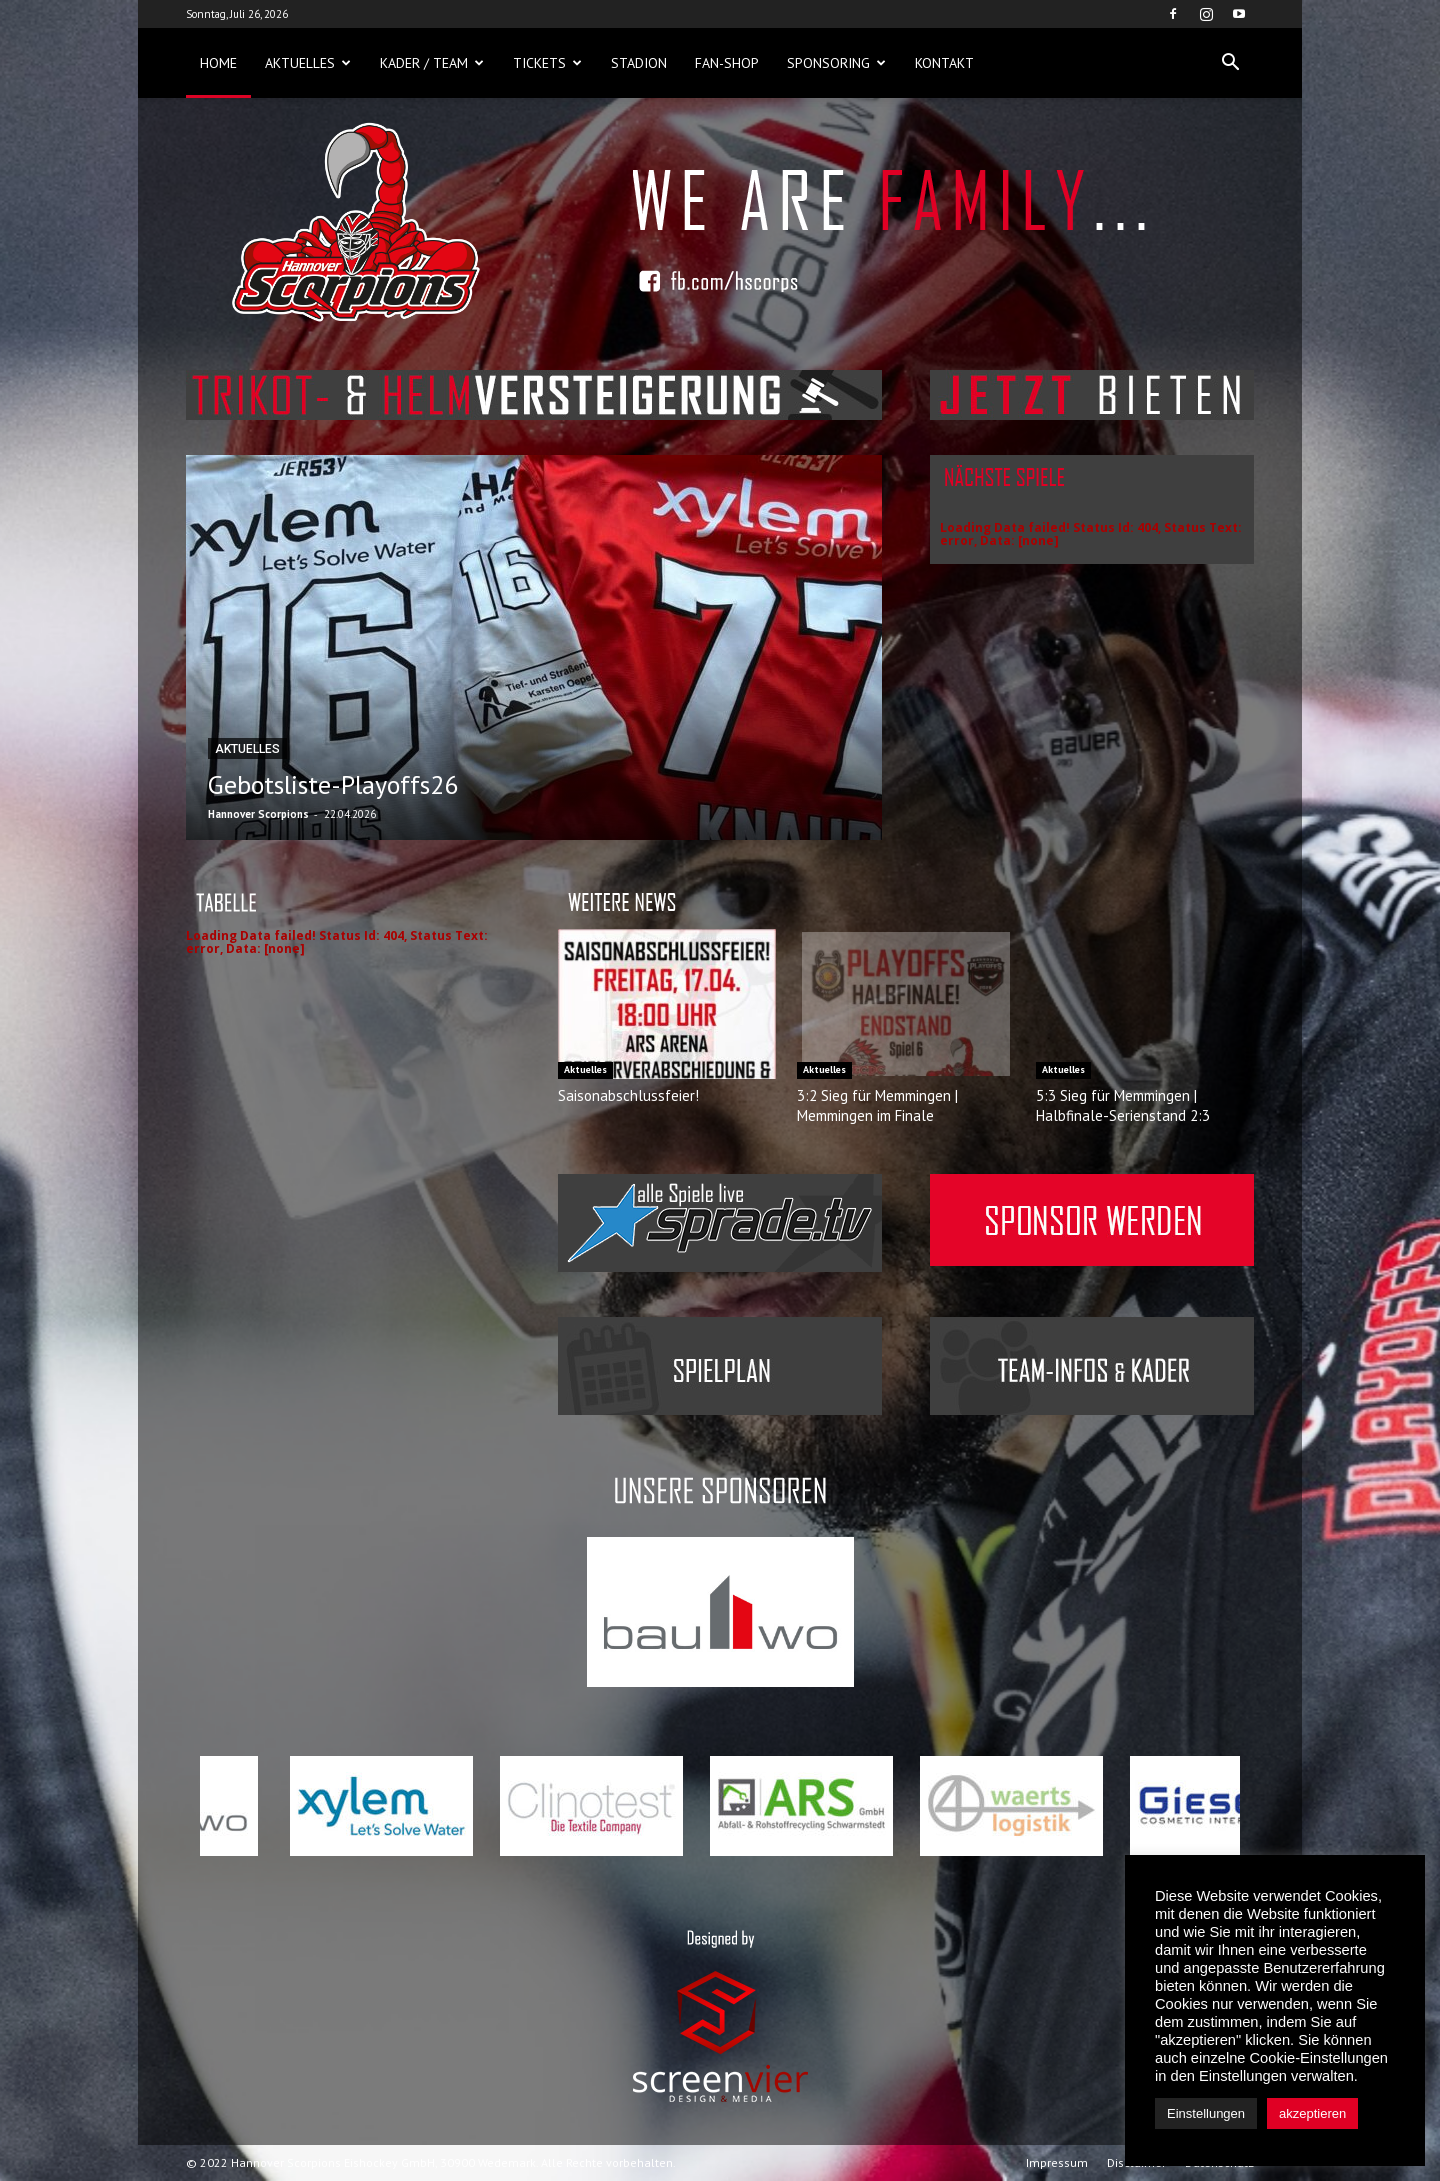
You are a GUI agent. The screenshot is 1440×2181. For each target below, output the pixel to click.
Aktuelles (308, 63)
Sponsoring (836, 63)
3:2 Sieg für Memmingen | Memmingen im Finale (877, 1105)
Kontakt (944, 63)
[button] (1230, 63)
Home (218, 63)
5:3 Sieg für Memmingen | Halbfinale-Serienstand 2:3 (1123, 1105)
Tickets (547, 63)
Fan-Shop (727, 63)
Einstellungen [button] (1206, 2113)
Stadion (639, 63)
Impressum (1057, 2162)
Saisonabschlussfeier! (628, 1095)
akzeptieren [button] (1312, 2113)
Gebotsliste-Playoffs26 (333, 784)
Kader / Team (432, 63)
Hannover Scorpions (258, 814)
